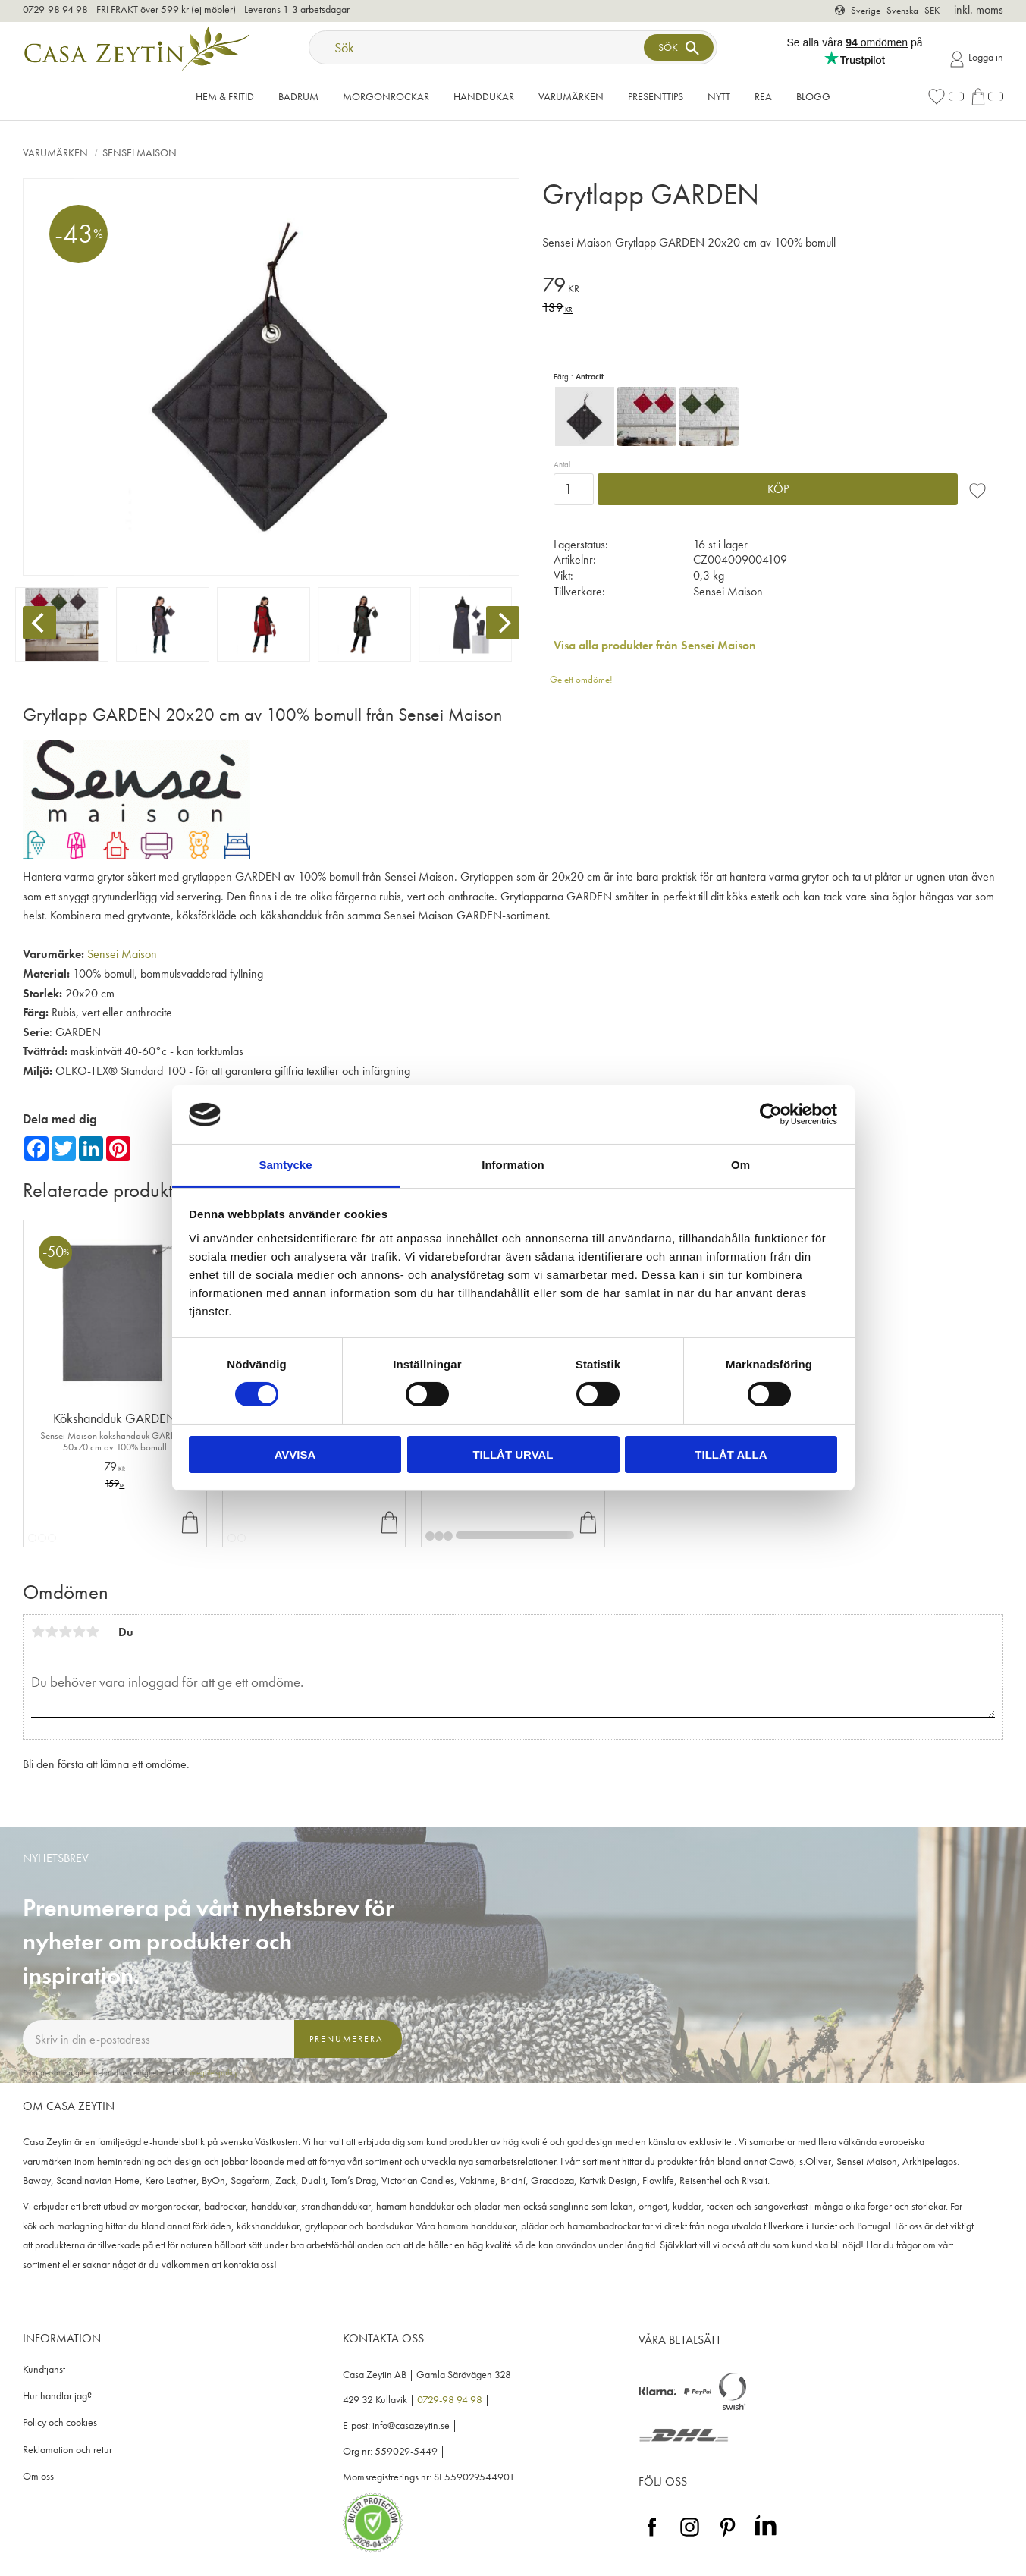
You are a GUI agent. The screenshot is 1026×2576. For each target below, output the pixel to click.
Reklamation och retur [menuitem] (67, 2449)
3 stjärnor (65, 1631)
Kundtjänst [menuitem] (44, 2369)
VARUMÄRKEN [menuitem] (571, 96)
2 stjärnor (51, 1631)
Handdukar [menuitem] (483, 96)
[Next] (502, 622)
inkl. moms (978, 9)
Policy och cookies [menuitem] (60, 2422)
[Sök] (679, 47)
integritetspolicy (214, 2072)
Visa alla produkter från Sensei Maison (655, 645)
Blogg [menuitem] (813, 96)
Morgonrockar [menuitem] (386, 96)
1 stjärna (38, 1631)
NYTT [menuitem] (719, 96)
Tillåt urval (512, 1454)
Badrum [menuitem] (298, 96)
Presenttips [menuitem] (655, 96)
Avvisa (295, 1454)
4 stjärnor (79, 1631)
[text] (772, 287)
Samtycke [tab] (285, 1164)
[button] (945, 96)
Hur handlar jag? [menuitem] (57, 2395)
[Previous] (39, 622)
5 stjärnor (92, 1631)
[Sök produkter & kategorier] (477, 47)
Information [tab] (513, 1164)
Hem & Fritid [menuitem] (225, 96)
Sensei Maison (122, 954)
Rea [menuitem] (763, 96)
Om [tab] (740, 1164)
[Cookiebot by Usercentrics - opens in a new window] (770, 1114)
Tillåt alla (731, 1454)
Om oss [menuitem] (38, 2476)
